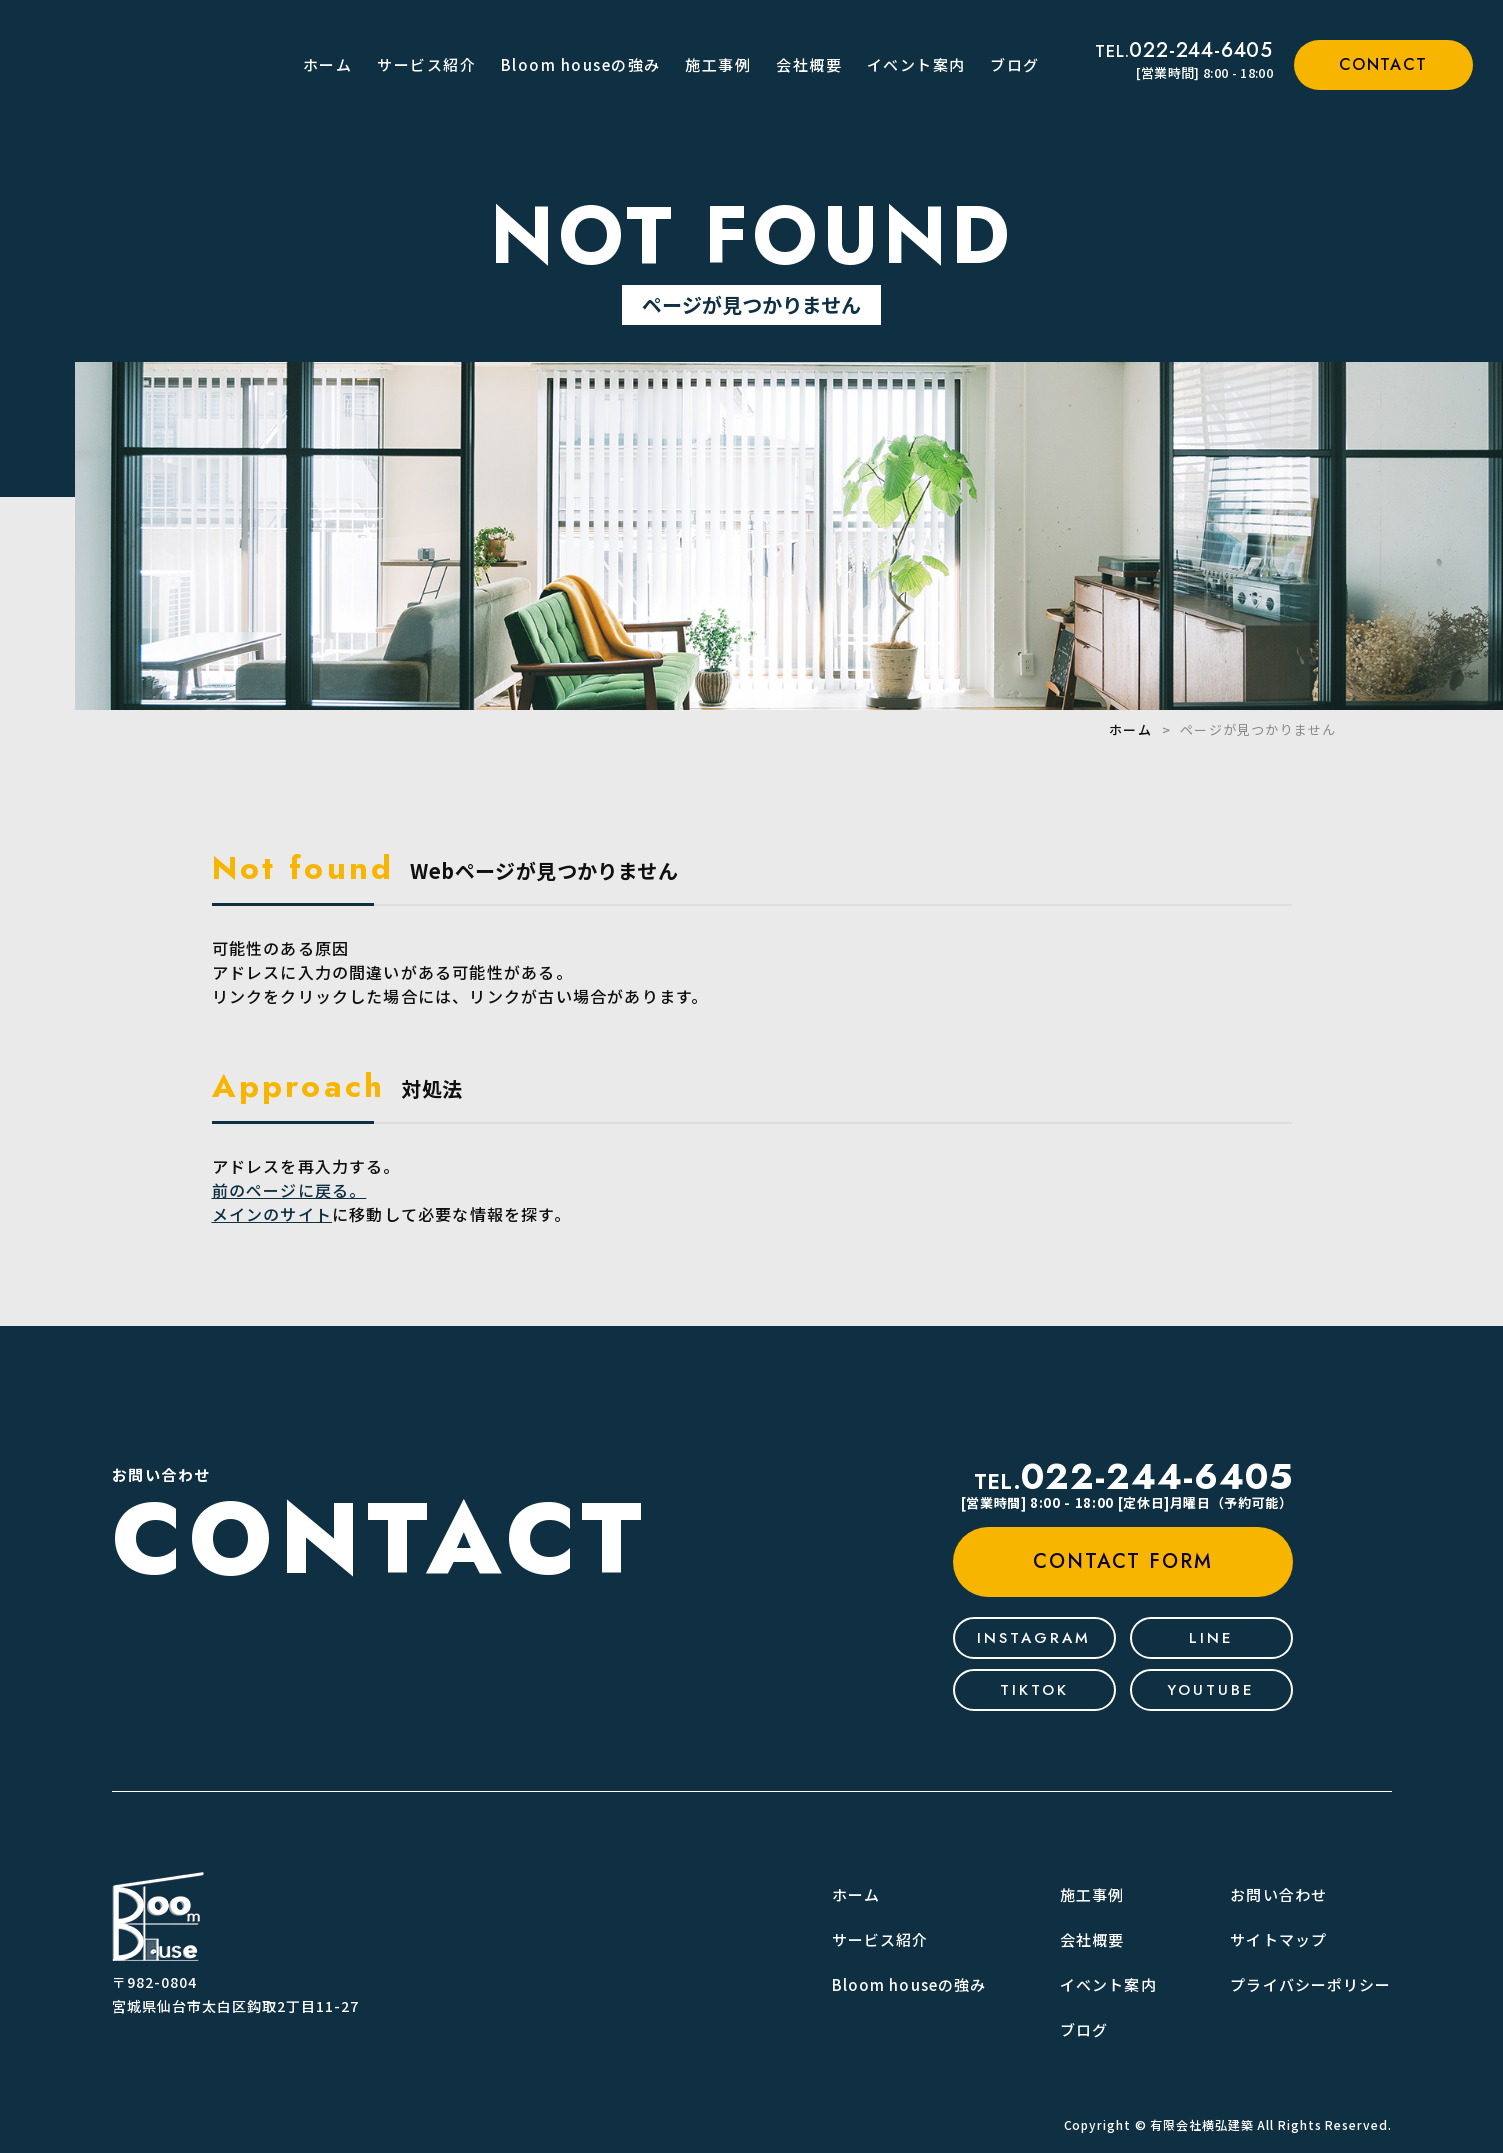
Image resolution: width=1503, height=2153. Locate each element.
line (1211, 1638)
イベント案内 (916, 64)
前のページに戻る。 (289, 1190)
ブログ (1015, 64)
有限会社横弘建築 (1201, 2124)
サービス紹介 (426, 64)
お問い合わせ (1278, 1894)
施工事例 (718, 64)
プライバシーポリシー (1310, 1984)
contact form (1123, 1561)
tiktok (1034, 1690)
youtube (1211, 1690)
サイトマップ (1278, 1939)
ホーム (328, 64)
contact (1383, 64)
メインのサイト (272, 1214)
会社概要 (809, 64)
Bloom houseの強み (581, 64)
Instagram (1034, 1638)
